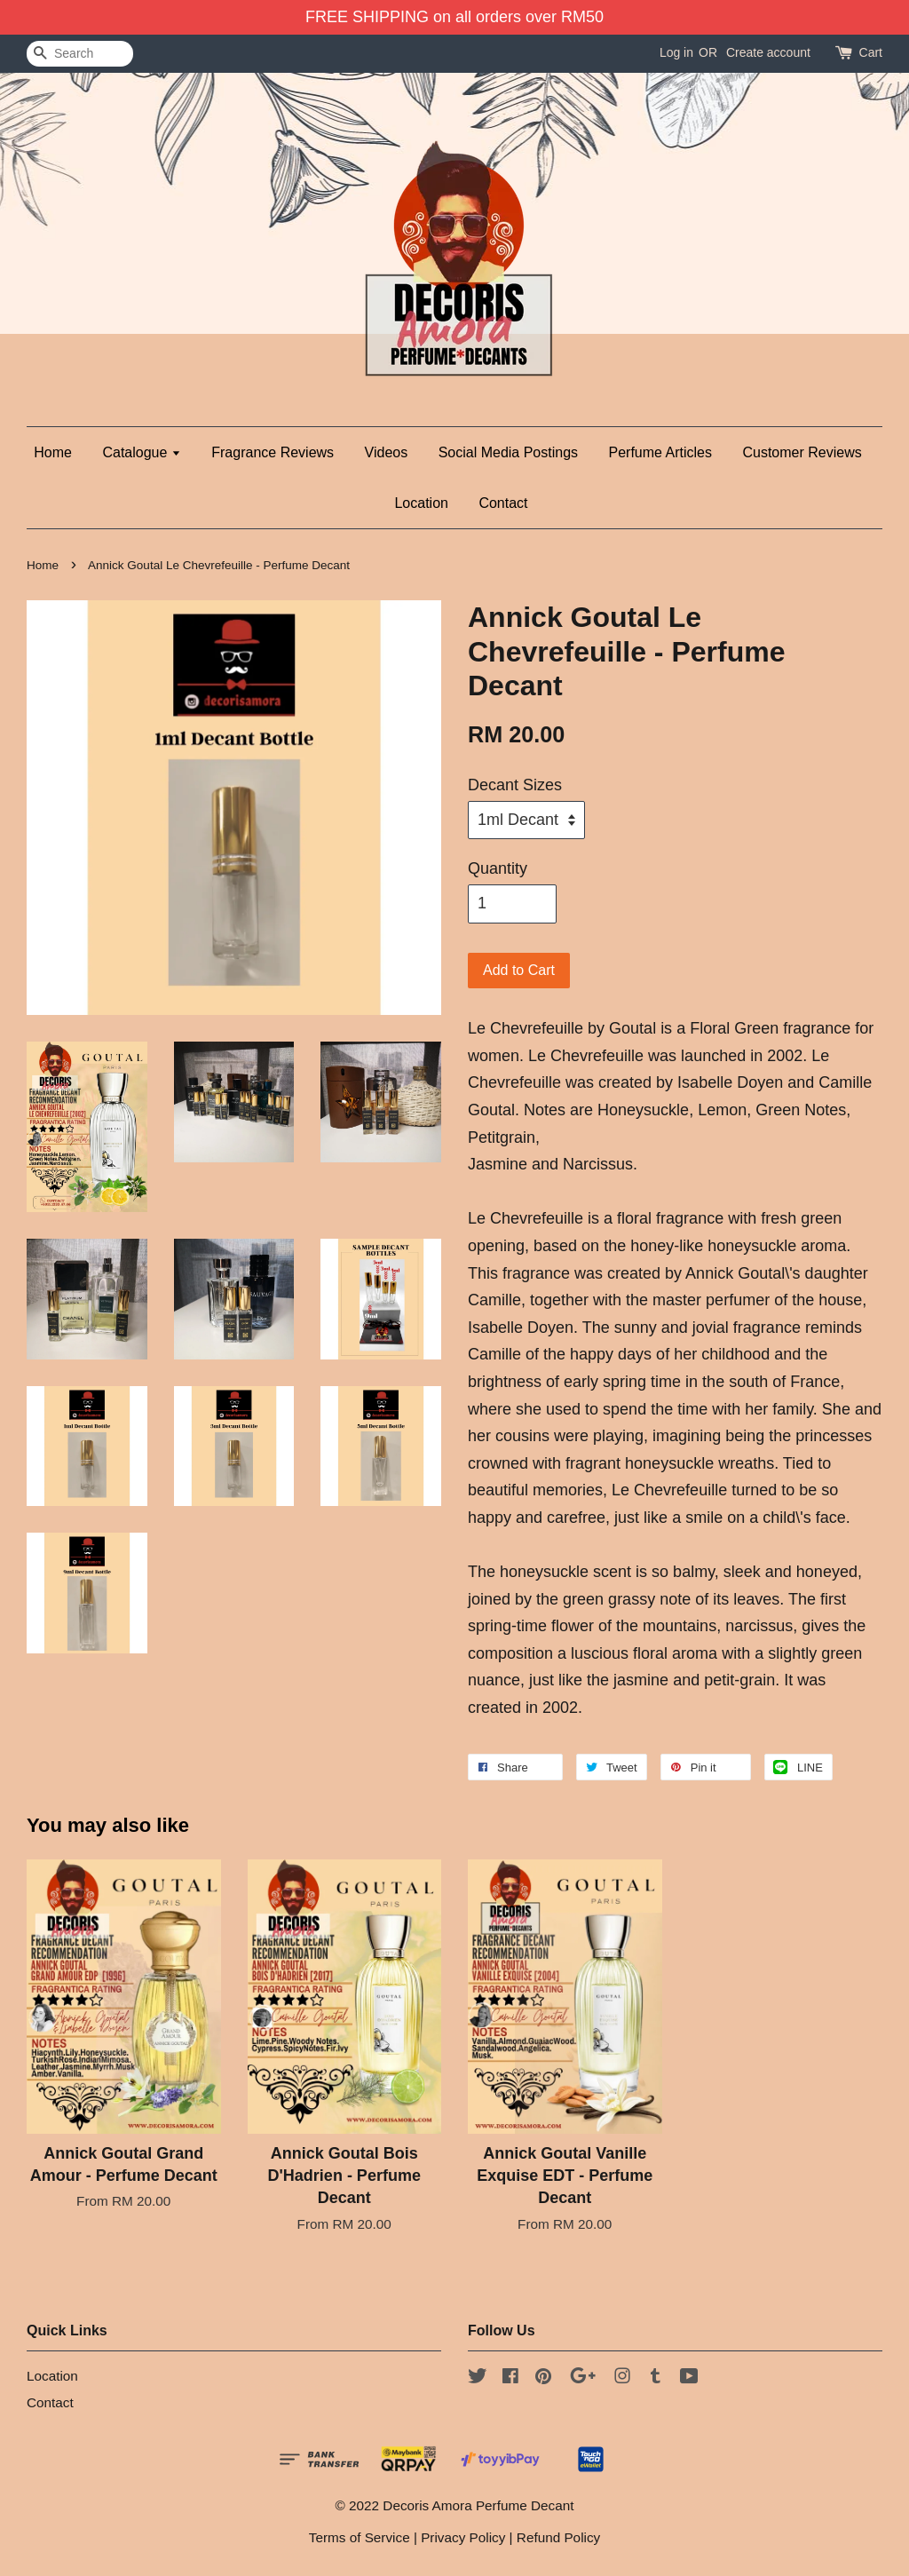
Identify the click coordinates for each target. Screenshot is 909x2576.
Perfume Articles (660, 452)
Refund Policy (558, 2537)
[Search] (80, 54)
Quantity (497, 868)
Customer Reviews (801, 452)
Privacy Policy (463, 2537)
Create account (768, 52)
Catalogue (141, 452)
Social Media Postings (508, 452)
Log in (676, 52)
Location (421, 503)
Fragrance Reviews (272, 452)
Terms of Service (359, 2537)
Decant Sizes (515, 785)
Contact (502, 503)
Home (53, 452)
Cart (870, 52)
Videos (386, 452)
